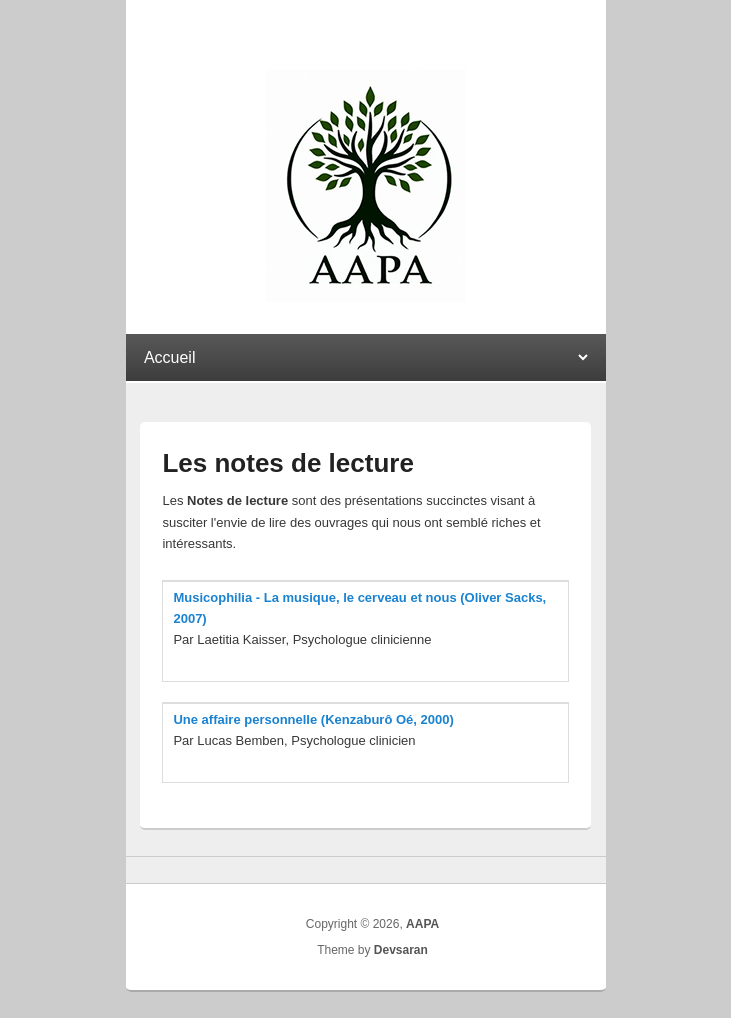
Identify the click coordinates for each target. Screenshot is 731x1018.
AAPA (422, 924)
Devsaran (401, 950)
